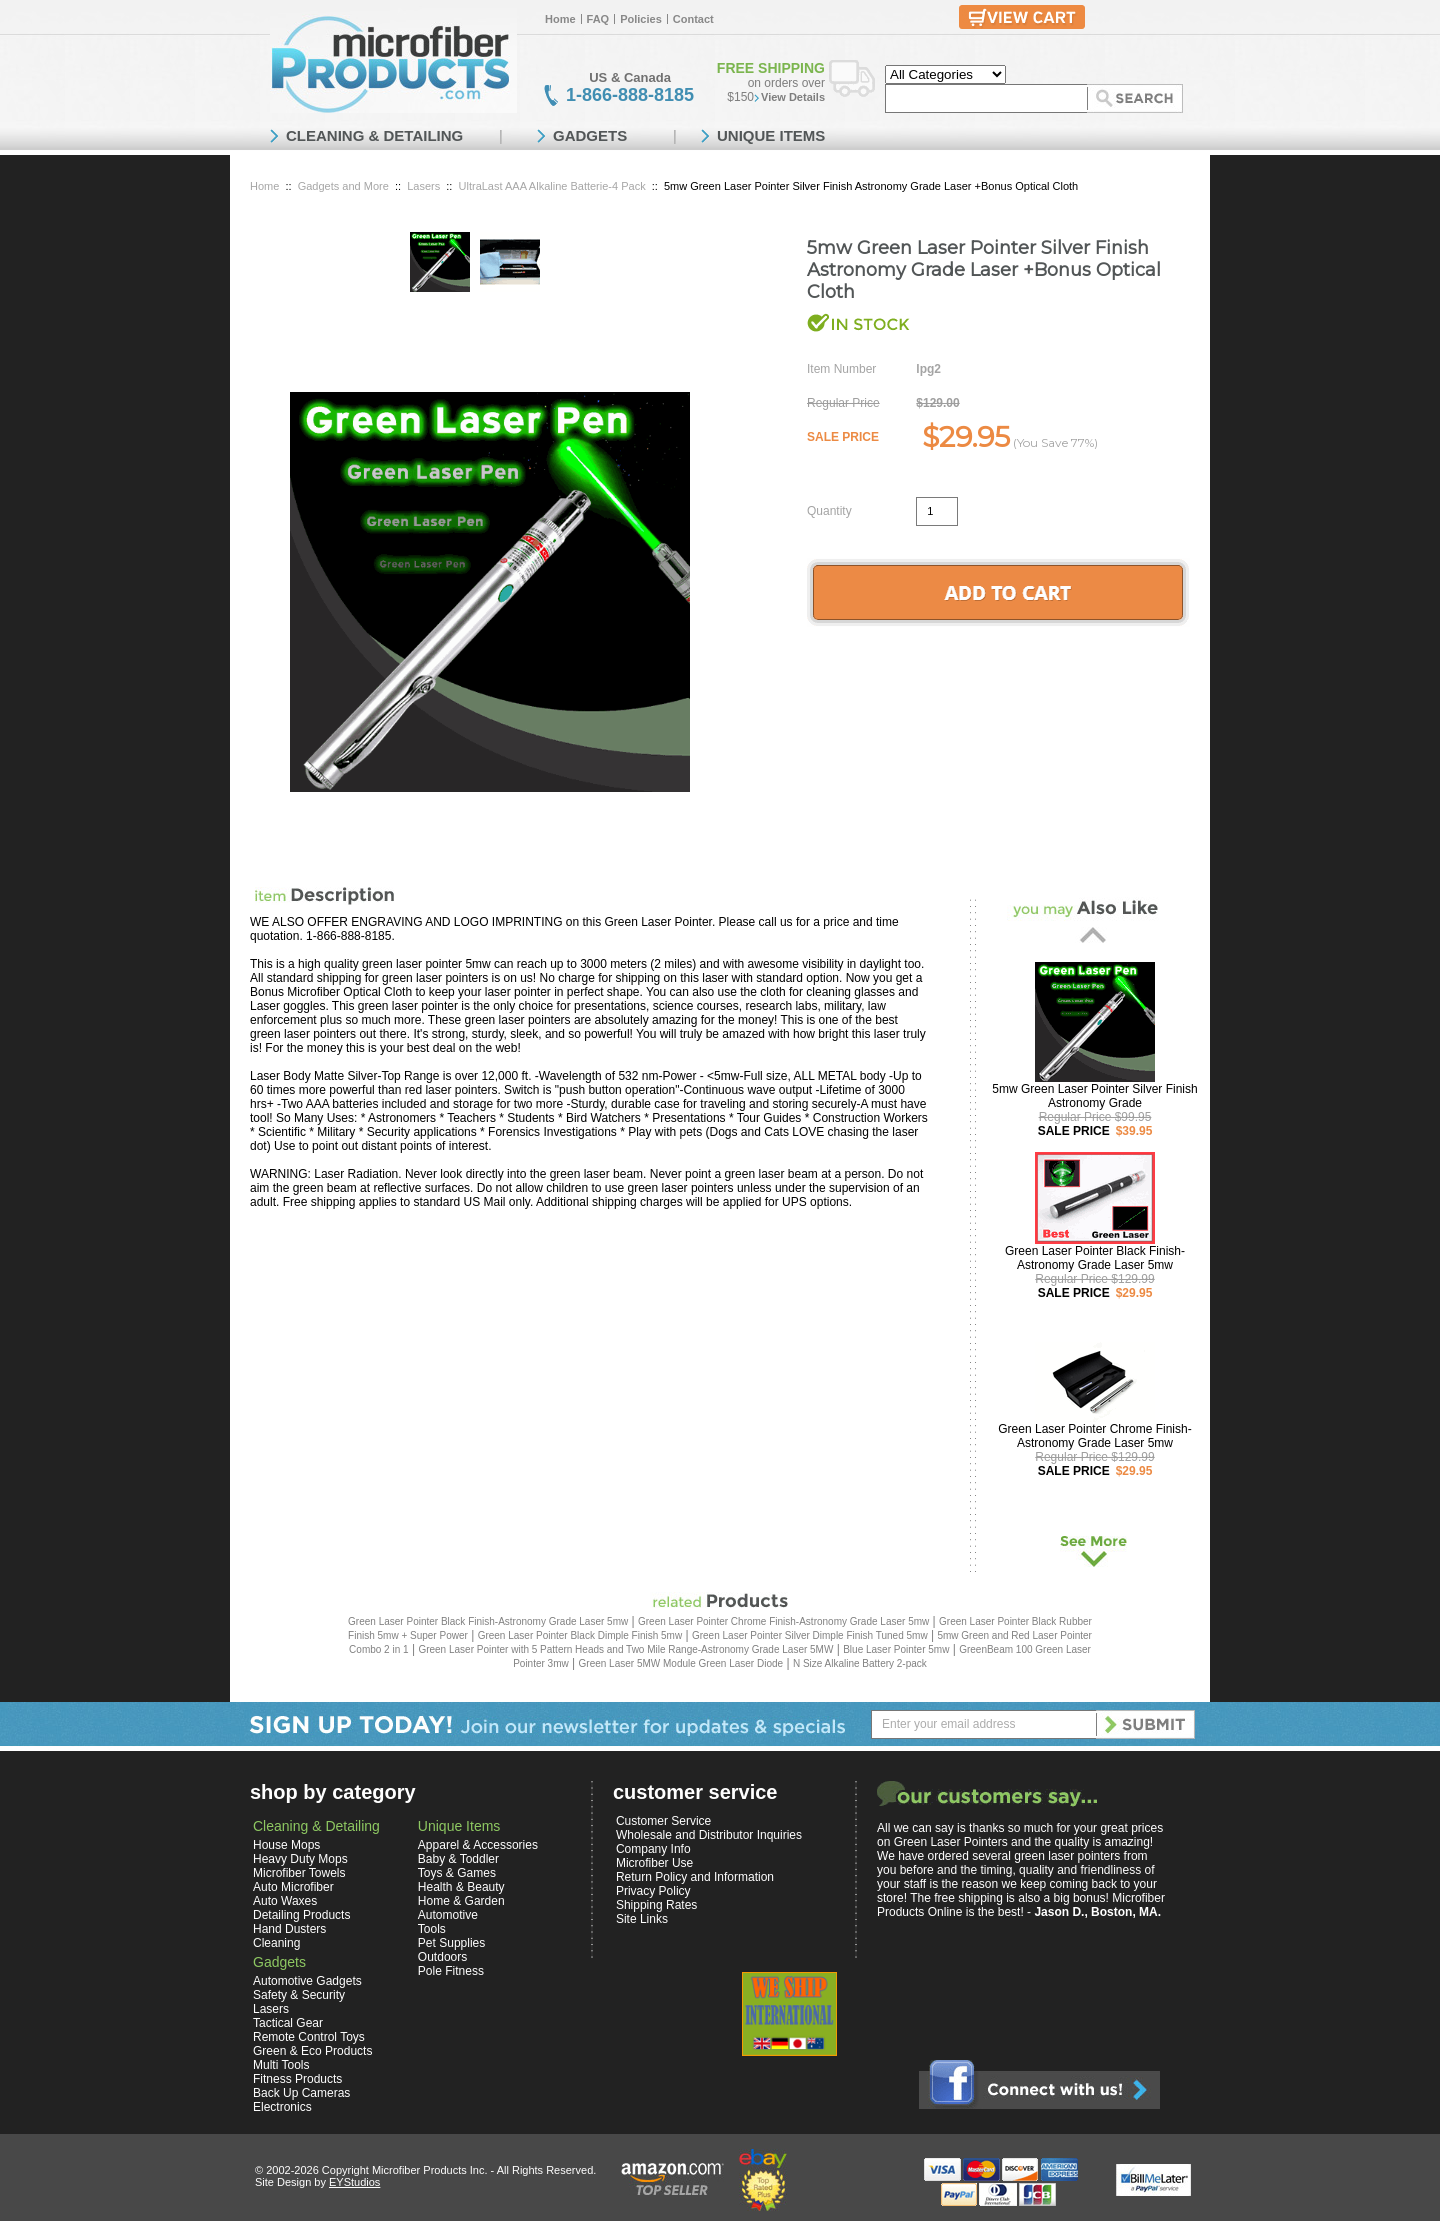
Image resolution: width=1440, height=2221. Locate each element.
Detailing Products (301, 1915)
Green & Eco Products (312, 2051)
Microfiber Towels (299, 1873)
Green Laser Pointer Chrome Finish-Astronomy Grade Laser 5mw (1094, 1436)
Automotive (448, 1915)
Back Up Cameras (301, 2093)
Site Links (642, 1919)
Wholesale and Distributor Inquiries (709, 1835)
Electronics (282, 2107)
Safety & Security (299, 1995)
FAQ (598, 19)
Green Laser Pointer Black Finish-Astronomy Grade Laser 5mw (1095, 1258)
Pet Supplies (451, 1943)
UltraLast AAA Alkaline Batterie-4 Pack (552, 186)
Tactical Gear (288, 2023)
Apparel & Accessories (478, 1845)
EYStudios (354, 2182)
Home (560, 19)
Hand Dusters (289, 1929)
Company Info (653, 1849)
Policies (641, 19)
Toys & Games (457, 1873)
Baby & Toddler (458, 1859)
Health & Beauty (461, 1887)
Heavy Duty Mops (300, 1859)
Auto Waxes (285, 1901)
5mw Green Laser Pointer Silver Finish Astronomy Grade (1094, 1096)
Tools (432, 1929)
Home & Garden (461, 1901)
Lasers (423, 186)
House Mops (286, 1845)
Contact (693, 19)
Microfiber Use (654, 1863)
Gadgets (279, 1962)
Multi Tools (281, 2065)
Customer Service (663, 1821)
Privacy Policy (653, 1891)
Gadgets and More (343, 186)
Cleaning (276, 1943)
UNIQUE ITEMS (771, 135)
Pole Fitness (451, 1971)
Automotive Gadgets (307, 1981)
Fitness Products (297, 2079)
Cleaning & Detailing (316, 1826)
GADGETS (590, 135)
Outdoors (442, 1957)
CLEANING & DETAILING (374, 135)
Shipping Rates (656, 1905)
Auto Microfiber (293, 1887)
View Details (793, 97)
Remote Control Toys (309, 2037)
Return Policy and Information (695, 1877)
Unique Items (459, 1826)
